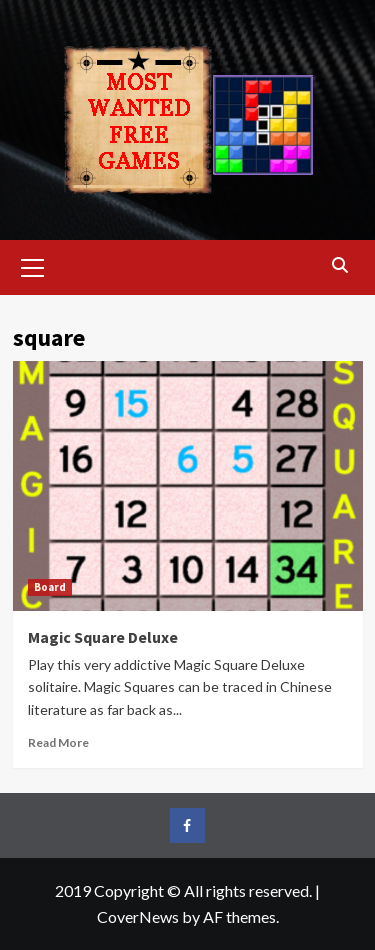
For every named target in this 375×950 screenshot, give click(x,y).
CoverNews (138, 916)
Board (50, 587)
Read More (58, 742)
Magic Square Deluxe (103, 637)
